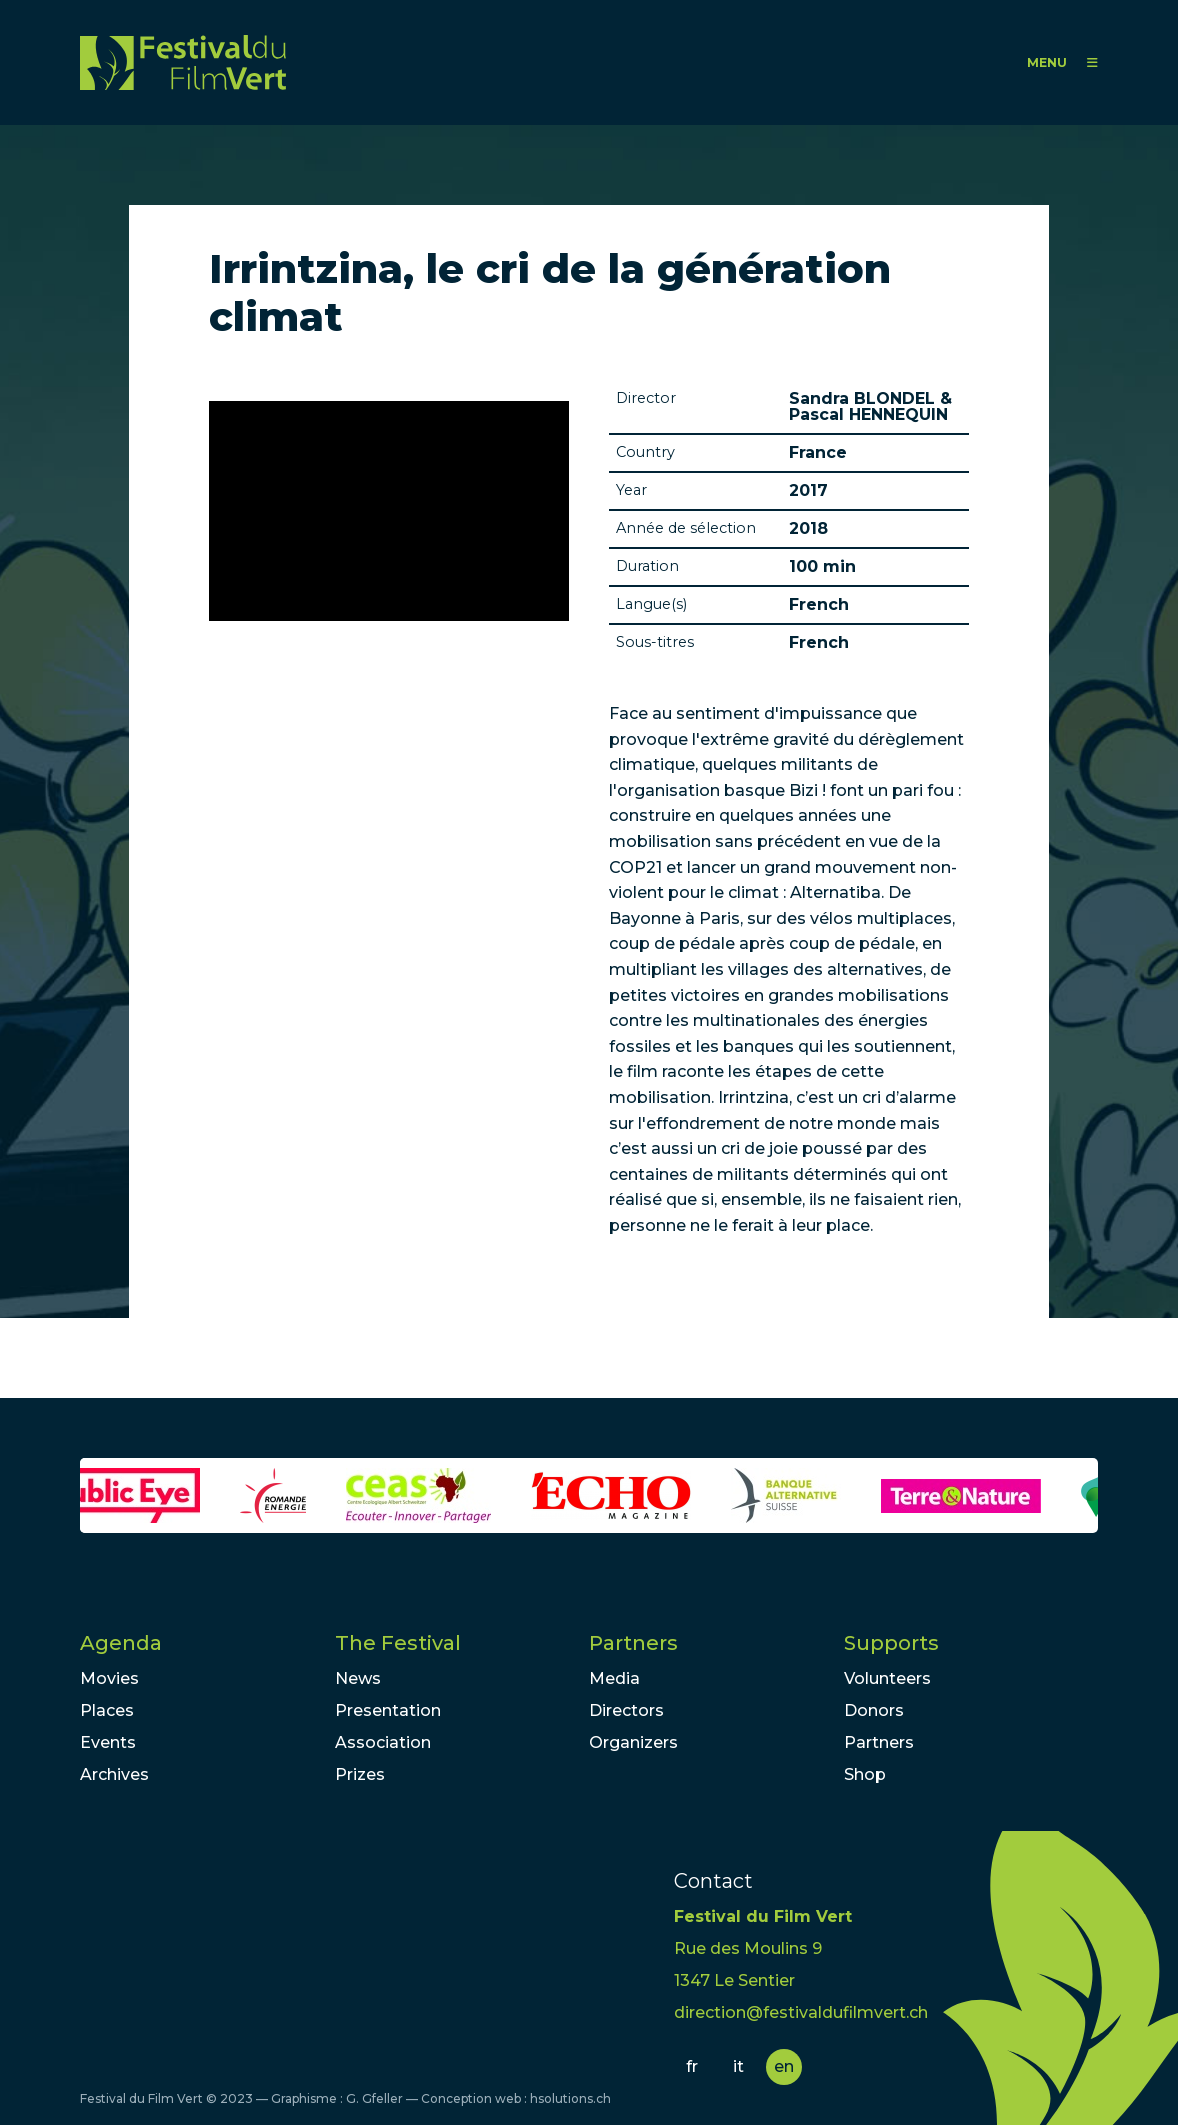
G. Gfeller (374, 2098)
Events (108, 1742)
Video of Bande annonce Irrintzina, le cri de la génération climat (389, 511)
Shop (865, 1774)
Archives (114, 1774)
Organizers (633, 1742)
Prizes (360, 1774)
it (738, 2066)
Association (383, 1742)
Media (614, 1678)
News (358, 1678)
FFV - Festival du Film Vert (183, 62)
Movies (109, 1678)
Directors (626, 1710)
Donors (874, 1710)
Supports (891, 1643)
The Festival (398, 1643)
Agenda (121, 1643)
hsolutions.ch (570, 2098)
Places (107, 1710)
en (784, 2066)
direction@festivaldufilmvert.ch (801, 2012)
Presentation (388, 1710)
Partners (633, 1643)
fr (692, 2066)
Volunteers (887, 1678)
